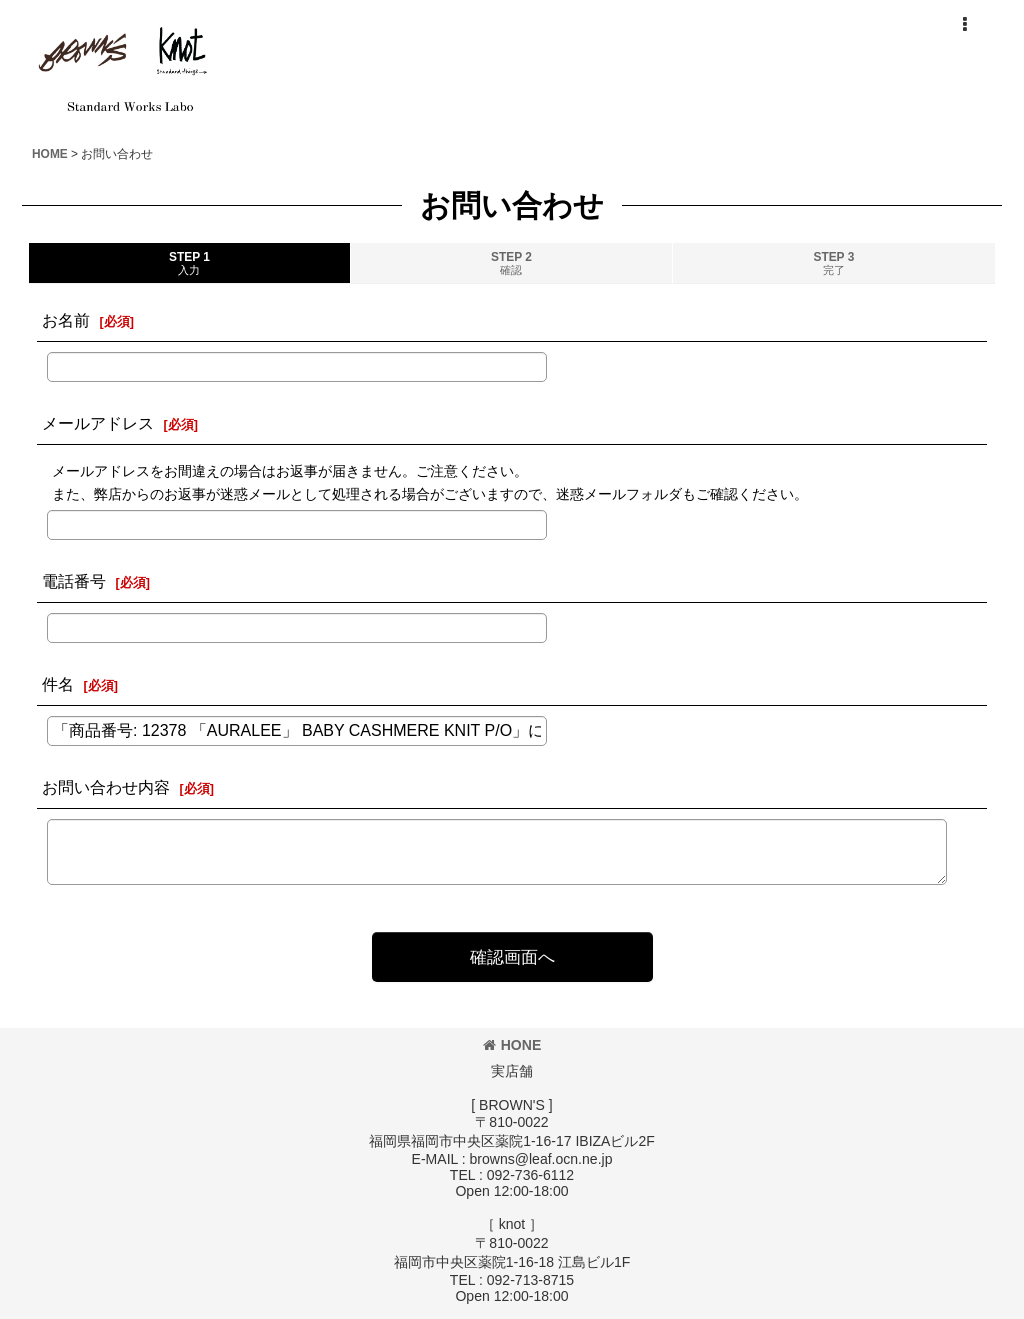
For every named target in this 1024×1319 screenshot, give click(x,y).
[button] (964, 25)
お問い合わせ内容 (106, 787)
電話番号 (74, 581)
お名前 (66, 320)
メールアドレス (98, 423)
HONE (512, 1045)
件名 (58, 684)
